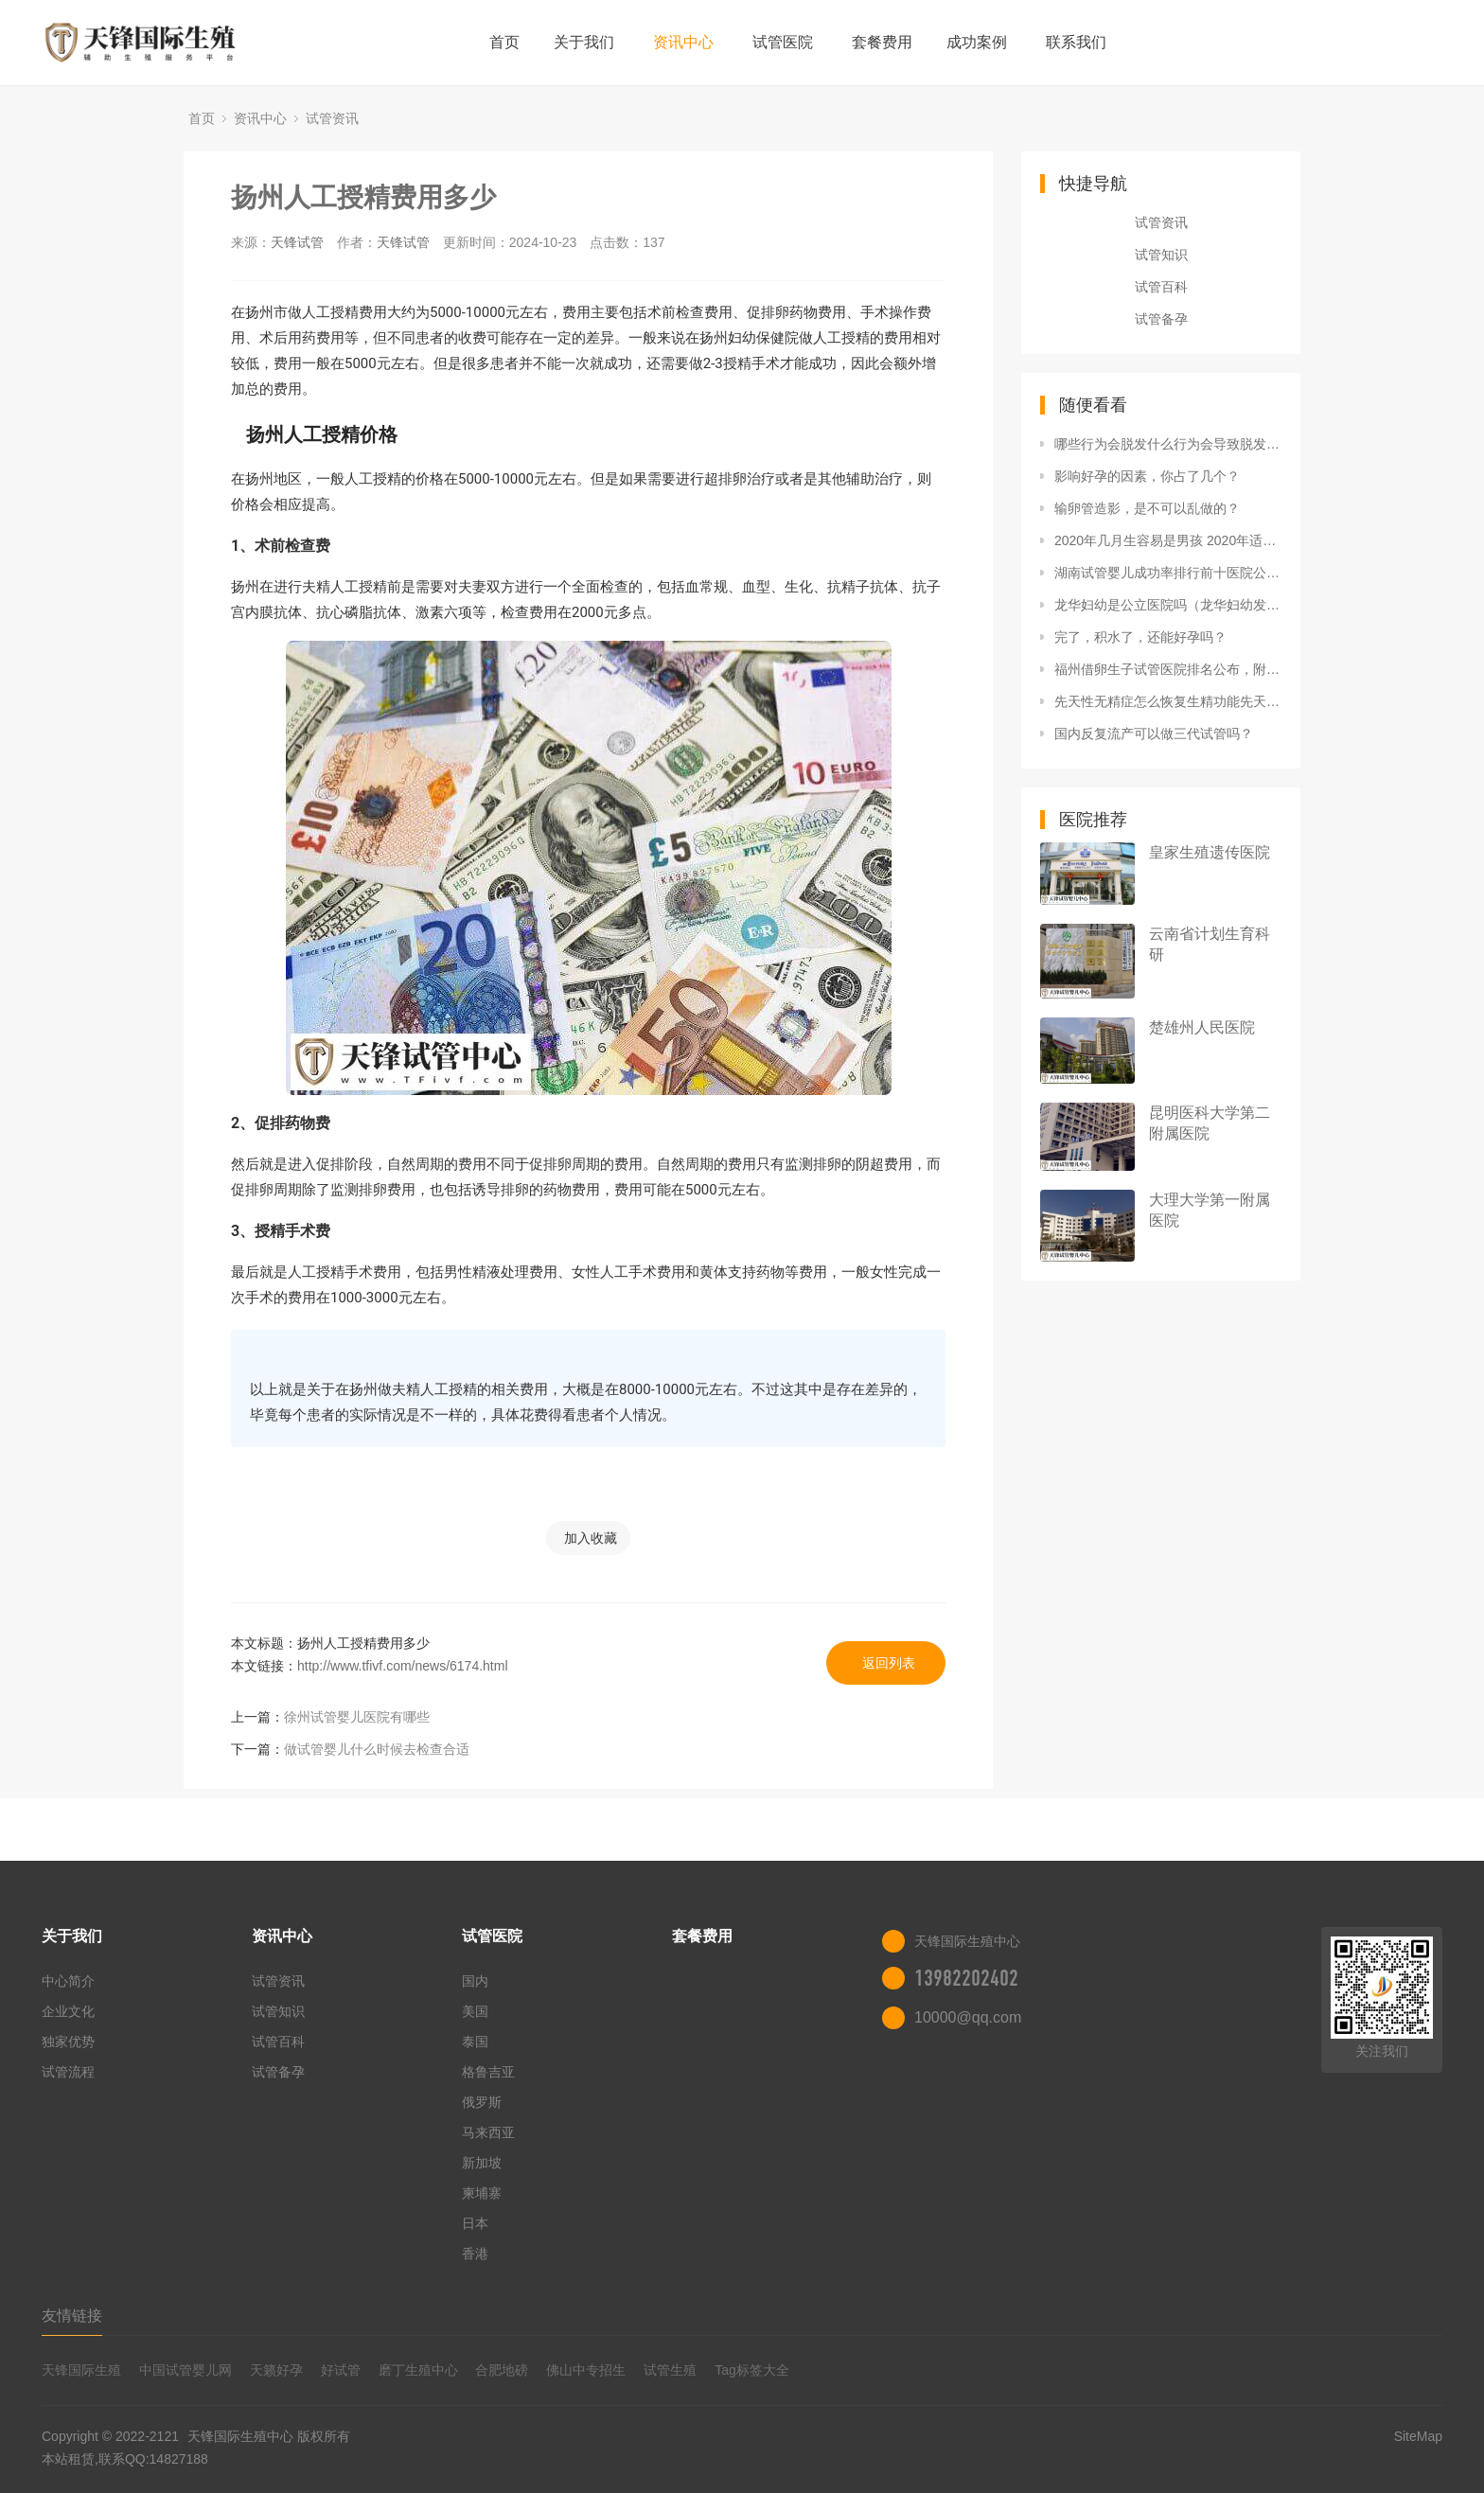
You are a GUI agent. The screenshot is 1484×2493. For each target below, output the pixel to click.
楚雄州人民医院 (1202, 1027)
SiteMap (1418, 2436)
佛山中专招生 (586, 2370)
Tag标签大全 (752, 2370)
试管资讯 (332, 118)
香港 (475, 2253)
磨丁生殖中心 (418, 2370)
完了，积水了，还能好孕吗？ (1140, 637)
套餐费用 (882, 42)
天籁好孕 (276, 2370)
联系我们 (1076, 42)
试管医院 (782, 42)
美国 (475, 2011)
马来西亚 (488, 2132)
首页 (504, 42)
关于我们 (584, 42)
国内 (475, 1981)
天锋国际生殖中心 (240, 2436)
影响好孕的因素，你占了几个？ (1147, 476)
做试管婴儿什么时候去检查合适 (376, 1749)
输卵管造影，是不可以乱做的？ (1147, 508)
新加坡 (482, 2162)
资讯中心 (683, 42)
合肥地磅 (501, 2370)
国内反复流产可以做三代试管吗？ (1153, 733)
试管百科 (1161, 286)
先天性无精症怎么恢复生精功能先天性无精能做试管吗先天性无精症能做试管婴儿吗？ (1167, 701)
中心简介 (68, 1981)
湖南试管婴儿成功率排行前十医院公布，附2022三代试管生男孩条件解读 (1167, 572)
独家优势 (68, 2041)
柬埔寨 (482, 2193)
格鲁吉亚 (488, 2071)
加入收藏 (590, 1538)
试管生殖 (670, 2370)
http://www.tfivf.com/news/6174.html (402, 1665)
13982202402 (966, 1978)
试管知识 (1161, 254)
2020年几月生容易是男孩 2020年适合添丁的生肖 (1167, 540)
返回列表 (888, 1663)
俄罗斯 (482, 2102)
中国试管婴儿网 (185, 2370)
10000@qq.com (967, 2017)
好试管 (341, 2370)
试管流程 (68, 2071)
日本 (475, 2223)
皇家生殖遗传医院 (1209, 852)
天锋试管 (297, 242)
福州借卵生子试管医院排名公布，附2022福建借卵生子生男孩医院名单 (1167, 669)
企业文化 (68, 2011)
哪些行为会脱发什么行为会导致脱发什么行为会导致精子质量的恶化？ (1167, 443)
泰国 (475, 2041)
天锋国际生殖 (81, 2370)
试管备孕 (1161, 319)
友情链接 (72, 2315)
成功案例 (976, 42)
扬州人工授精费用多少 (363, 197)
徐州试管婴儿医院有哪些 (357, 1716)
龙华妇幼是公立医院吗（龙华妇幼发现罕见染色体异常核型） (1167, 604)
